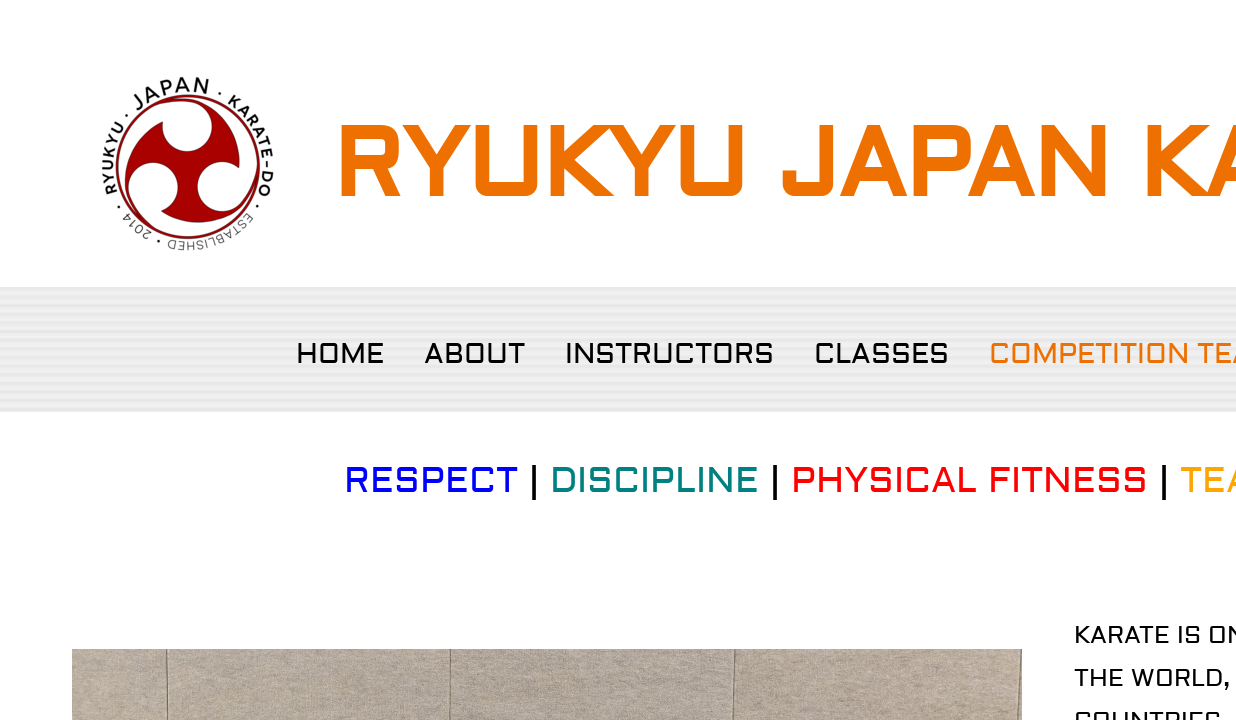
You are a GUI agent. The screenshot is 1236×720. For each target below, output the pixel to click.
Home (340, 354)
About (474, 354)
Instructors (669, 354)
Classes (881, 354)
